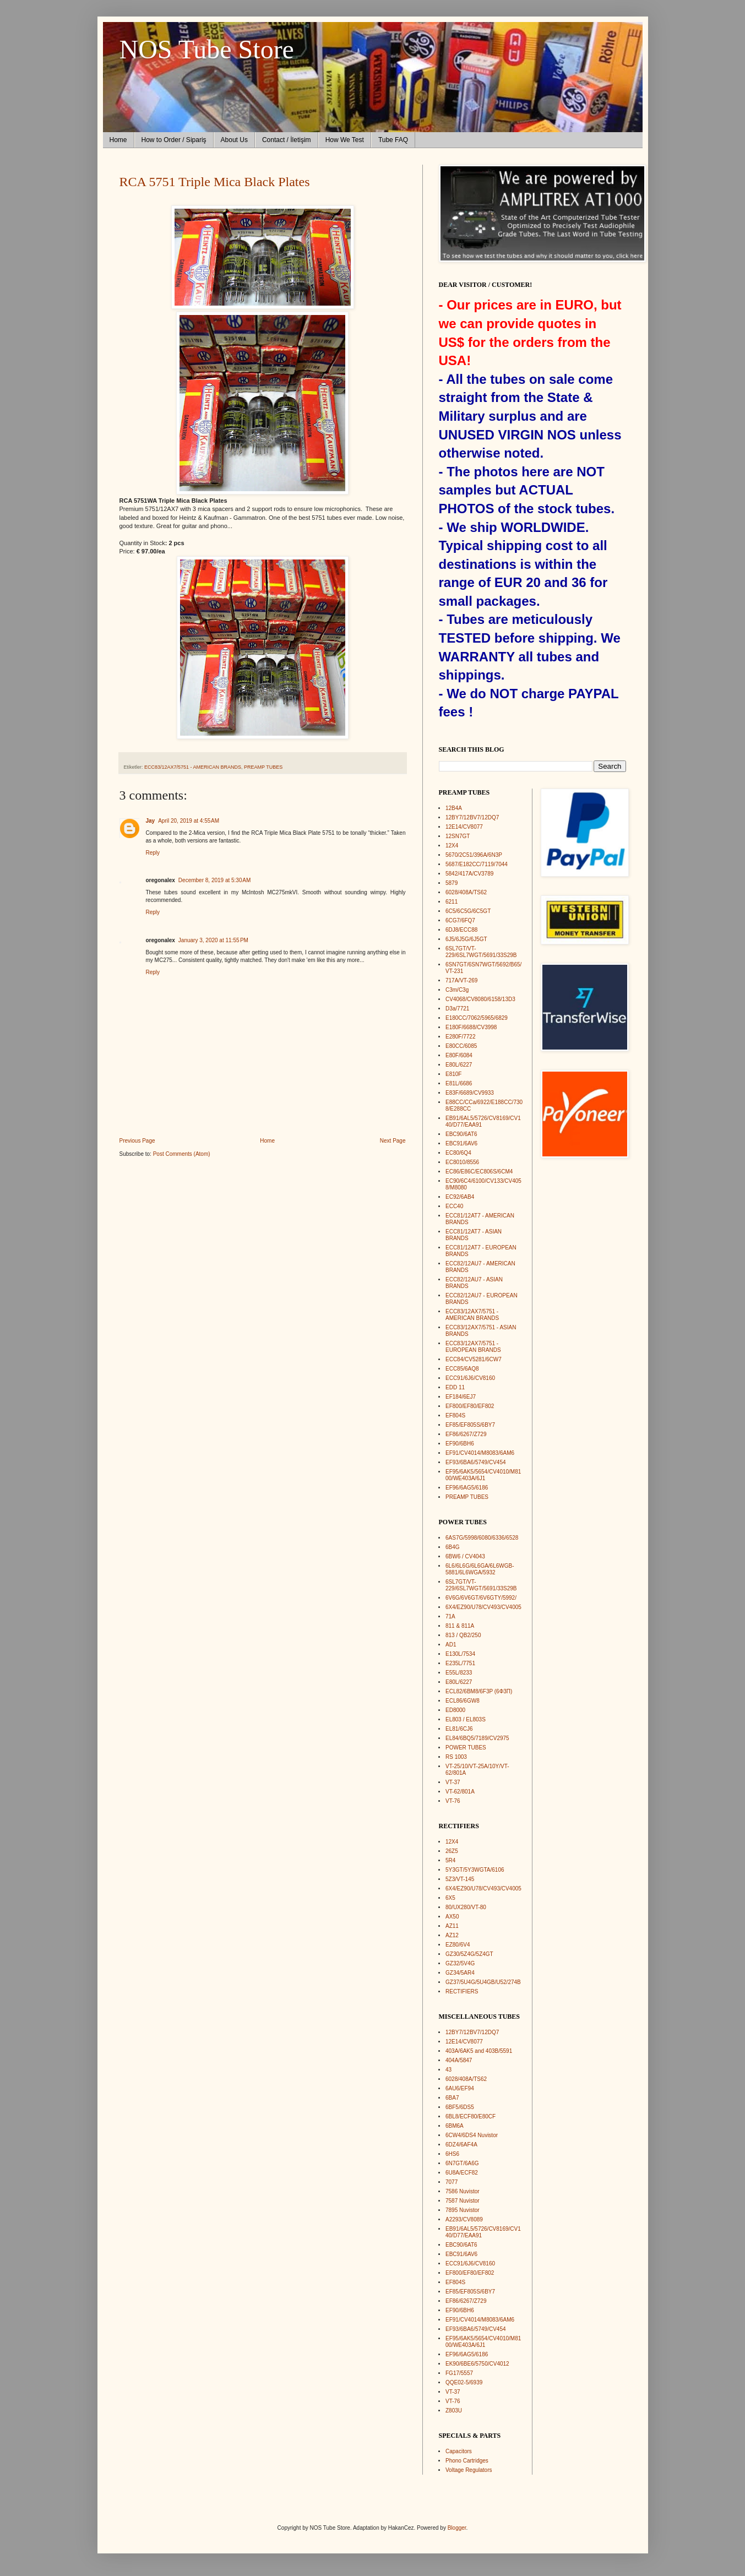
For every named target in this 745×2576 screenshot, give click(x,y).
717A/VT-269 (461, 980)
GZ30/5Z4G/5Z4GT (469, 1954)
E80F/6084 (458, 1055)
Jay (150, 821)
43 (448, 2070)
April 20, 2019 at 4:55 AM (188, 821)
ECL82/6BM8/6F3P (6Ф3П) (478, 1691)
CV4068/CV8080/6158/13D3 (480, 999)
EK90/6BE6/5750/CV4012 (477, 2364)
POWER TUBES (465, 1747)
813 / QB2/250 (463, 1635)
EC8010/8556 (462, 1162)
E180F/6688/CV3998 (471, 1027)
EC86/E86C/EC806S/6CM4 (479, 1172)
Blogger (457, 2528)
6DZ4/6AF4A (461, 2145)
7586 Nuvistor (462, 2191)
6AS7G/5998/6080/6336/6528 (481, 1538)
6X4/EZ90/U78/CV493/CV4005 (483, 1607)
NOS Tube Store (206, 49)
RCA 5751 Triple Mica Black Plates (214, 182)
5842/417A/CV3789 (469, 874)
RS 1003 (456, 1757)
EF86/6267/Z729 (466, 1434)
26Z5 (451, 1851)
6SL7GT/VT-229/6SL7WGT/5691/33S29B (481, 951)
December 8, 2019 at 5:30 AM (214, 880)
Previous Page (137, 1141)
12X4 (451, 846)
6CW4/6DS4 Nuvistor (471, 2135)
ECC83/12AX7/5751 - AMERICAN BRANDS (192, 767)
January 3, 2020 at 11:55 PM (213, 940)
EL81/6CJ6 (458, 1729)
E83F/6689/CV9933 (469, 1093)
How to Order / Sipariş (174, 140)
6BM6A (454, 2126)
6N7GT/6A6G (462, 2163)
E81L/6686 (458, 1083)
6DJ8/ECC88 (461, 930)
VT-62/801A (460, 1792)
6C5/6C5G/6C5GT (468, 911)
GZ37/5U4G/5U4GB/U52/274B (483, 1982)
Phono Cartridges (466, 2461)
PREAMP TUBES (263, 767)
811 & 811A (459, 1626)
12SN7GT (457, 836)
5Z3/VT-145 (459, 1879)
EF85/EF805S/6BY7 (470, 1425)
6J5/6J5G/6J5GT (466, 939)
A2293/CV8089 (464, 2219)
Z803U (453, 2410)
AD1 (450, 1645)
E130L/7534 (460, 1654)
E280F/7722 (460, 1037)
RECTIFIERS (461, 1991)
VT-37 (452, 1782)
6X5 (450, 1898)
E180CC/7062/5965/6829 (476, 1018)
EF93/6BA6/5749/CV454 (475, 1462)
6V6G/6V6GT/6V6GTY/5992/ (480, 1598)
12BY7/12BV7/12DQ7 (472, 817)
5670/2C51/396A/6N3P (473, 855)
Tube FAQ (393, 140)
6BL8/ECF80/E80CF (470, 2116)
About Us (234, 140)
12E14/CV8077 (464, 827)
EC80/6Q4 (458, 1153)
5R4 (450, 1860)
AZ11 (452, 1926)
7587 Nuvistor (462, 2201)
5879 (451, 883)
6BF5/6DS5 (459, 2107)
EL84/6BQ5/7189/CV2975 (477, 1738)
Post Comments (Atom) (181, 1154)
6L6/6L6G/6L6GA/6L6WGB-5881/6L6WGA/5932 (479, 1569)
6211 (451, 902)
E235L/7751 (460, 1663)
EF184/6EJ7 (460, 1397)
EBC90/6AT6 (461, 1134)
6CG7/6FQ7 (460, 920)
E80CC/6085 (461, 1046)
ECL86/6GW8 (462, 1701)
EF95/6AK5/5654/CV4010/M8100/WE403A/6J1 (483, 1475)
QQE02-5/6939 (463, 2382)
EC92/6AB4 (459, 1197)
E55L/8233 (458, 1673)
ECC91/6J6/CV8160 (470, 1378)
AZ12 (452, 1935)
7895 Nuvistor (462, 2210)
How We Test (344, 140)
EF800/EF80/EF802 (469, 1406)
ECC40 (454, 1206)
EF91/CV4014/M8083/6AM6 (479, 1453)
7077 (451, 2182)
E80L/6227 (458, 1065)
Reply (153, 853)
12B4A (453, 808)
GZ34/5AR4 (460, 1973)
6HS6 (452, 2154)
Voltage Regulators (468, 2470)
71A (450, 1616)
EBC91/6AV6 (461, 1143)
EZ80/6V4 (457, 1945)
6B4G (452, 1547)
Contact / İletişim (286, 140)
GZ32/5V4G (460, 1963)
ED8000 (455, 1710)
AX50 (452, 1917)
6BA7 (452, 2098)
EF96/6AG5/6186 (466, 1488)
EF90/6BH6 (459, 1444)
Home (118, 140)
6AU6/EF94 (459, 2088)
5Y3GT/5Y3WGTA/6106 (474, 1870)
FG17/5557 (459, 2373)
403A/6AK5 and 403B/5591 (478, 2051)
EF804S (455, 1415)
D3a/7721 (457, 1009)
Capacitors (458, 2451)
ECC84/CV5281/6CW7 (473, 1359)
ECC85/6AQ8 (462, 1369)
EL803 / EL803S (465, 1719)
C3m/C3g (457, 990)
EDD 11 (455, 1387)
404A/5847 (458, 2060)
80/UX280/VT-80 (465, 1907)
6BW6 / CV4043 (465, 1556)
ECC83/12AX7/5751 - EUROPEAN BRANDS (473, 1346)
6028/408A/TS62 (466, 892)
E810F (453, 1074)
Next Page (393, 1141)
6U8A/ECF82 (461, 2173)
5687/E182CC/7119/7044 (476, 864)
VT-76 (452, 1801)
